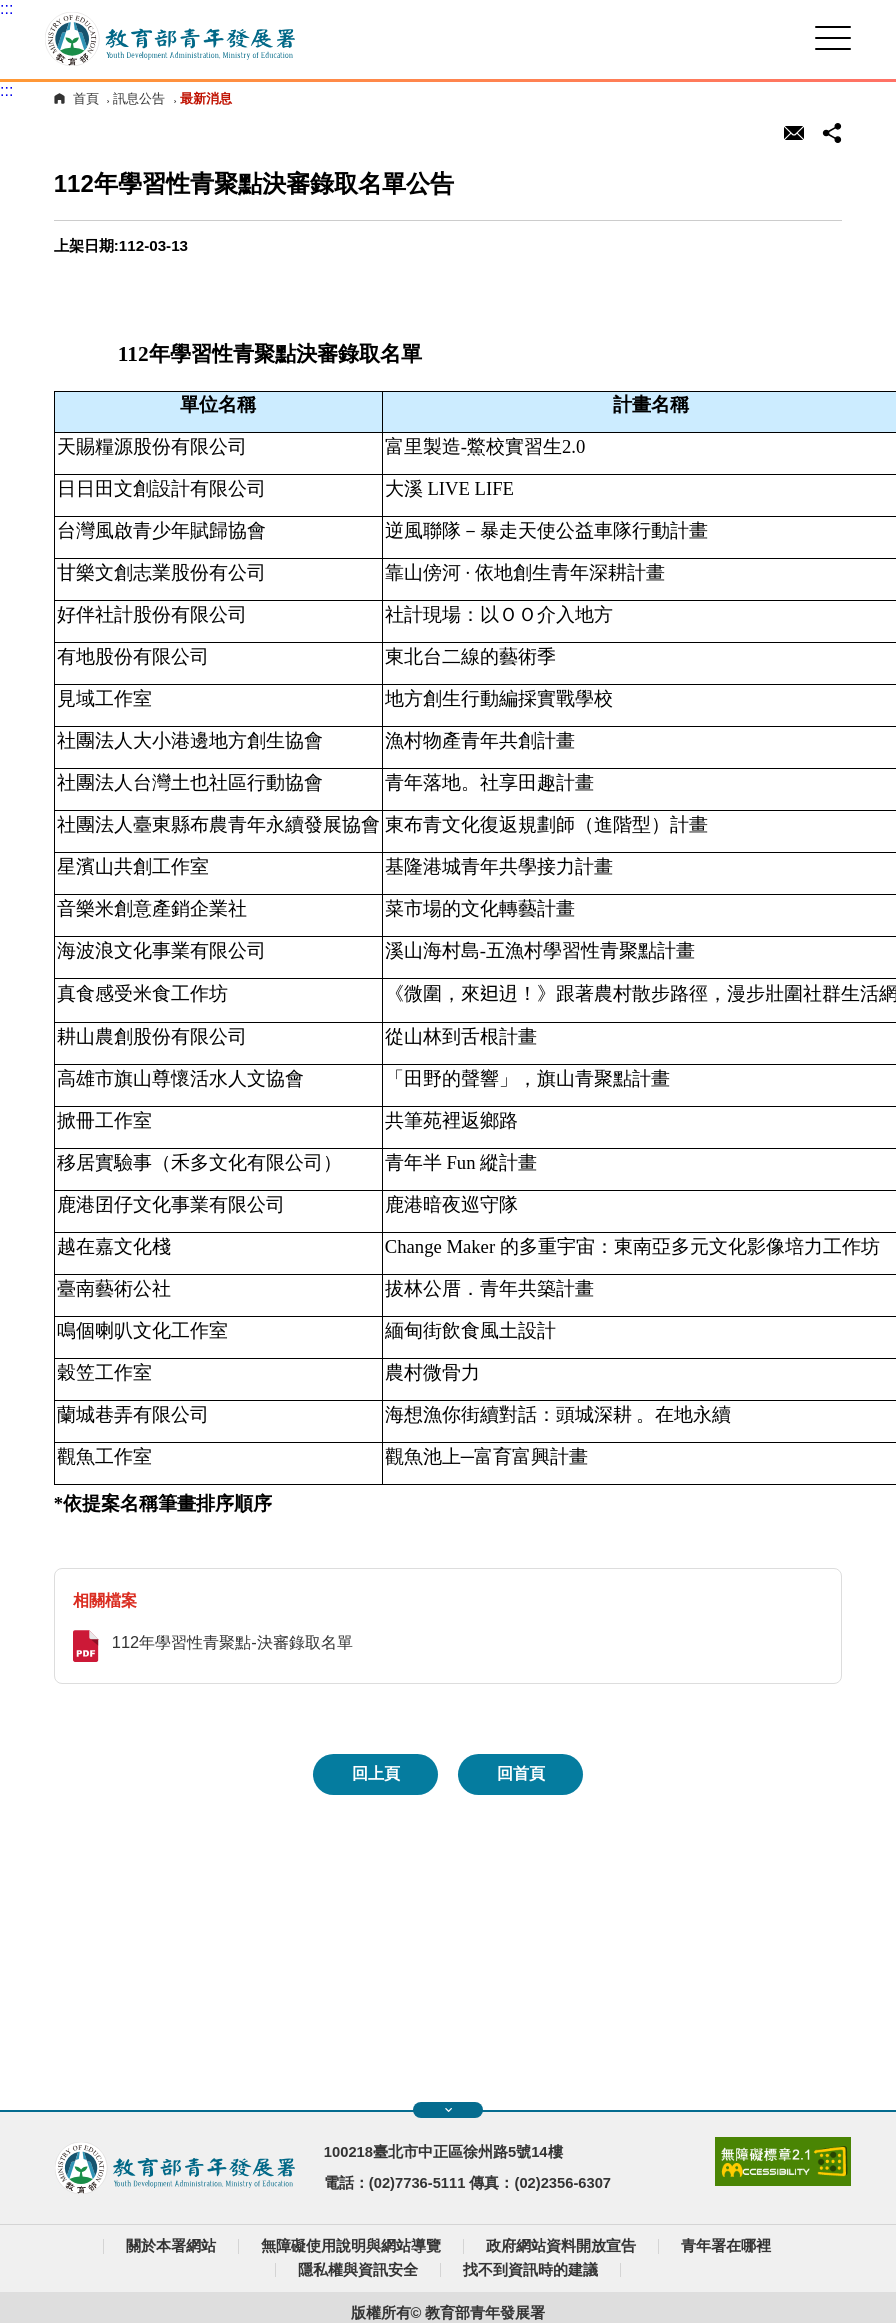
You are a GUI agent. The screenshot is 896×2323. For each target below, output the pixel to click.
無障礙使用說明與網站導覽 (351, 2246)
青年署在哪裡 (726, 2246)
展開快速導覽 (448, 2110)
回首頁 (521, 1773)
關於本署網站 (171, 2246)
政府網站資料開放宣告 (561, 2246)
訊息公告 (139, 98)
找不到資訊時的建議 (530, 2270)
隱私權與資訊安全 (358, 2270)
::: (6, 8)
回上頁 (376, 1773)
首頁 (86, 98)
